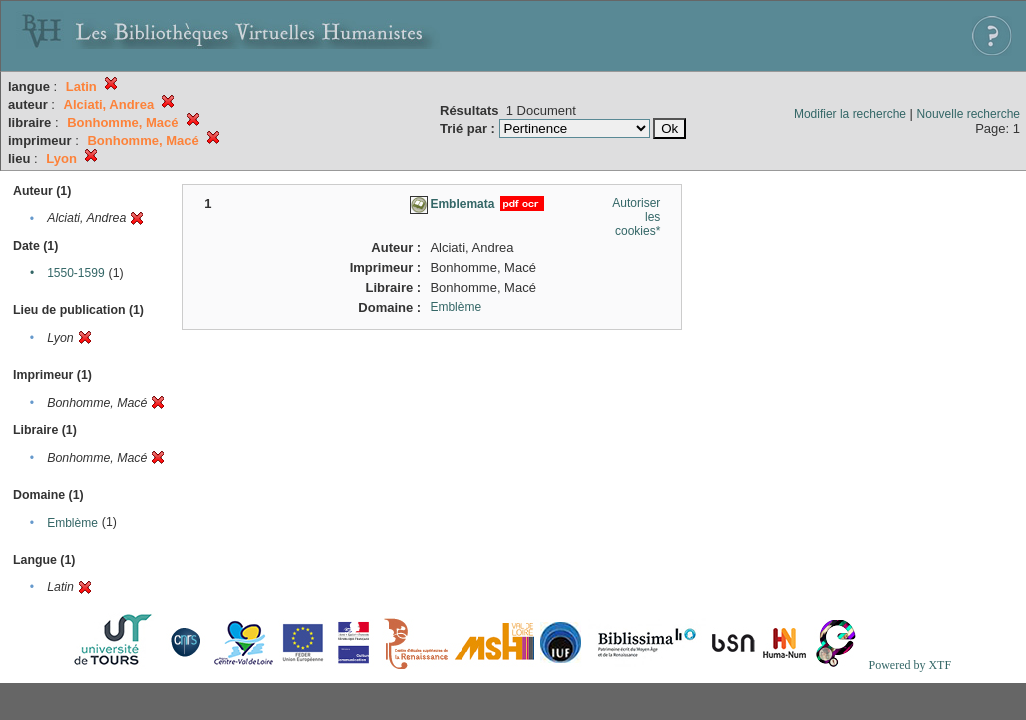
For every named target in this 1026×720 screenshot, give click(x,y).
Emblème (72, 523)
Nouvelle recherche (968, 114)
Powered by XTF (909, 665)
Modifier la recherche (850, 114)
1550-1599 (75, 273)
